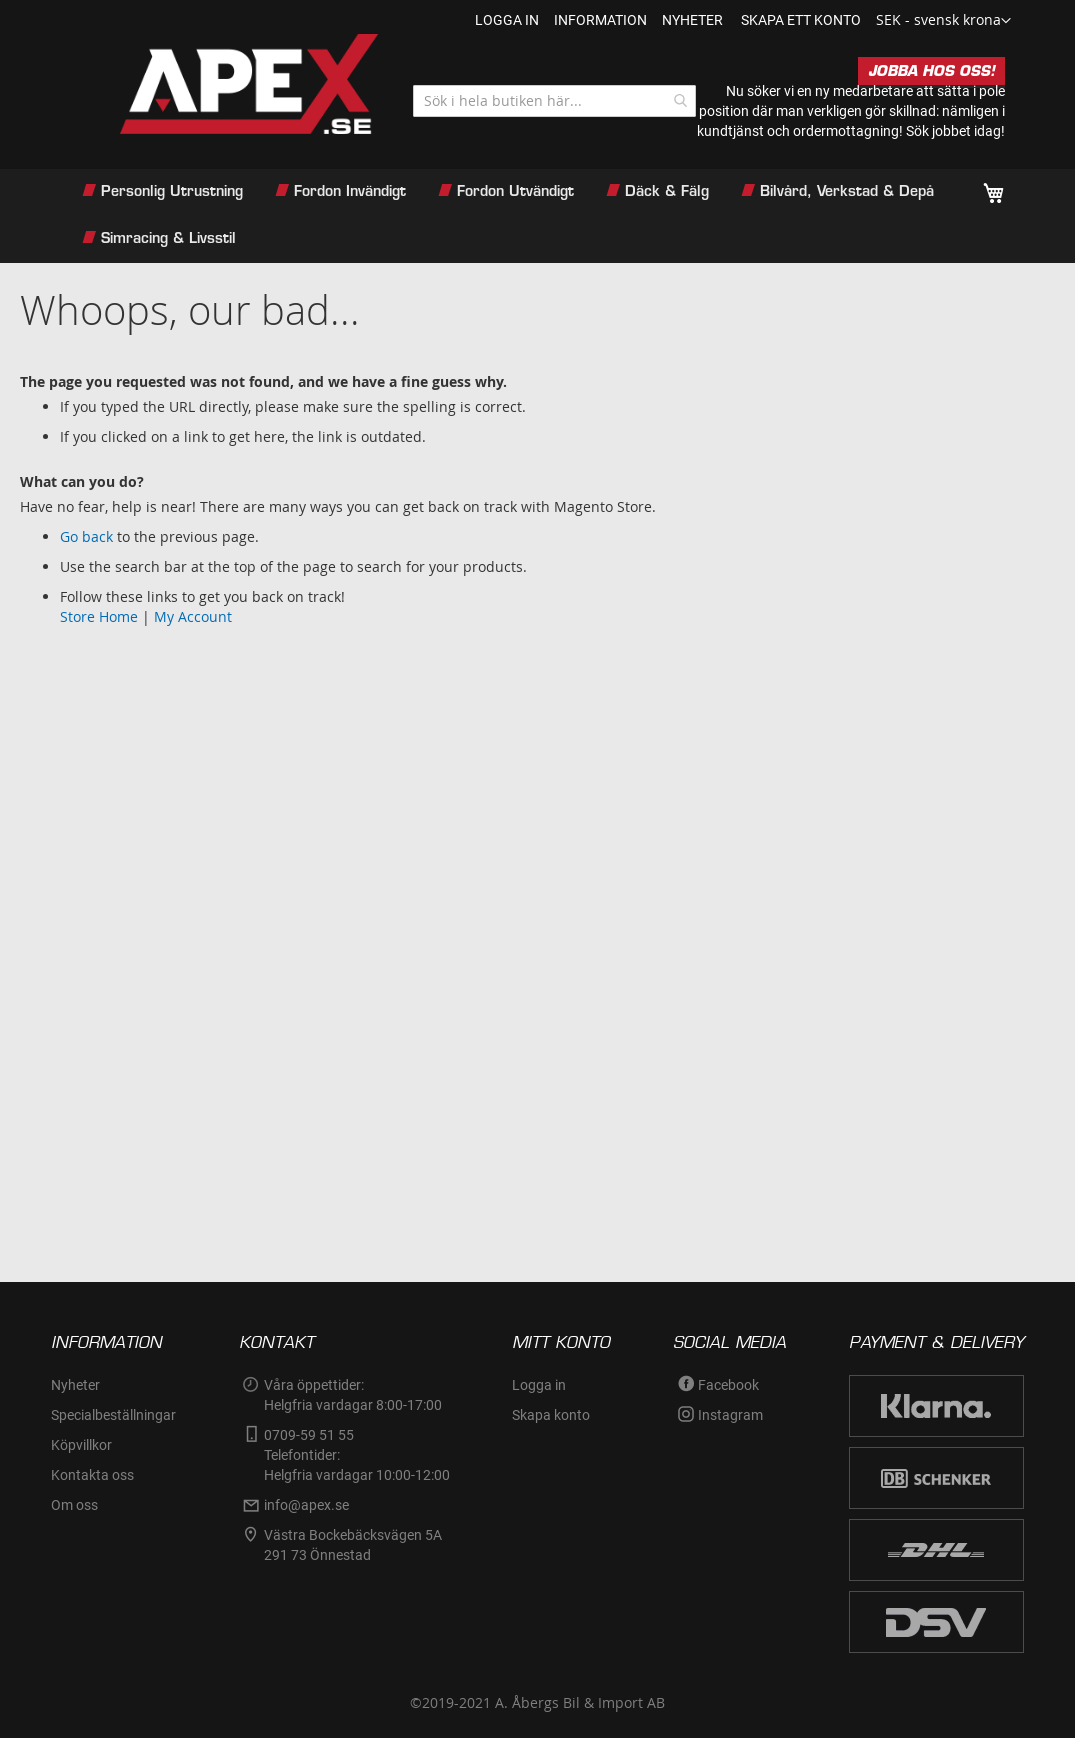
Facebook (728, 1385)
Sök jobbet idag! (955, 131)
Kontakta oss (92, 1475)
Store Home (99, 616)
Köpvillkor (81, 1445)
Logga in (507, 20)
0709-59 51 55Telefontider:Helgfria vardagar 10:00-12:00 (357, 1455)
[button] (943, 21)
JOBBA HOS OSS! (931, 71)
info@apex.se (306, 1505)
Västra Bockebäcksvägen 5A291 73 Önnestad (353, 1545)
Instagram (730, 1415)
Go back (86, 536)
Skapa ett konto (801, 20)
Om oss (74, 1505)
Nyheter (75, 1385)
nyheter (692, 20)
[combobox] (554, 101)
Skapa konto (551, 1415)
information (600, 20)
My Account (193, 616)
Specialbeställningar (113, 1415)
